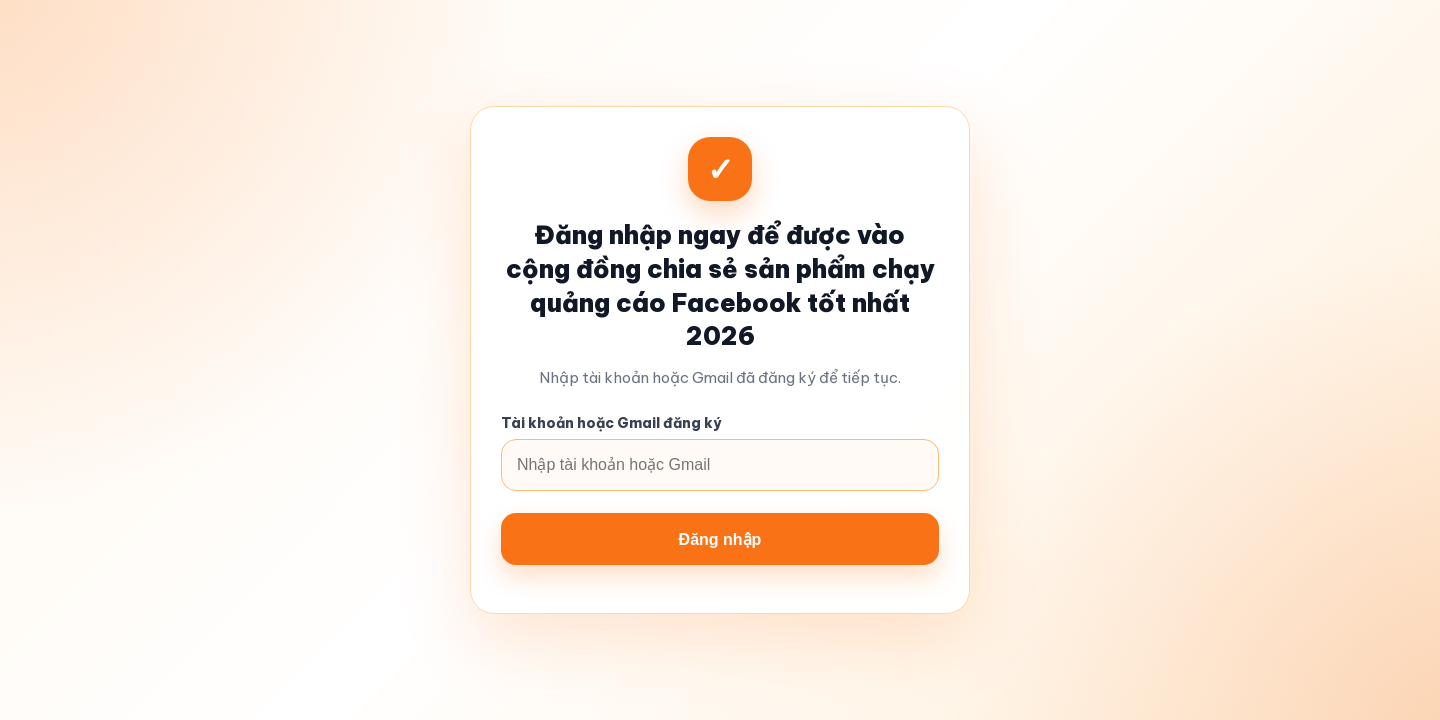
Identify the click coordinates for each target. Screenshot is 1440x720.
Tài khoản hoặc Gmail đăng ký (611, 423)
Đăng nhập (720, 539)
